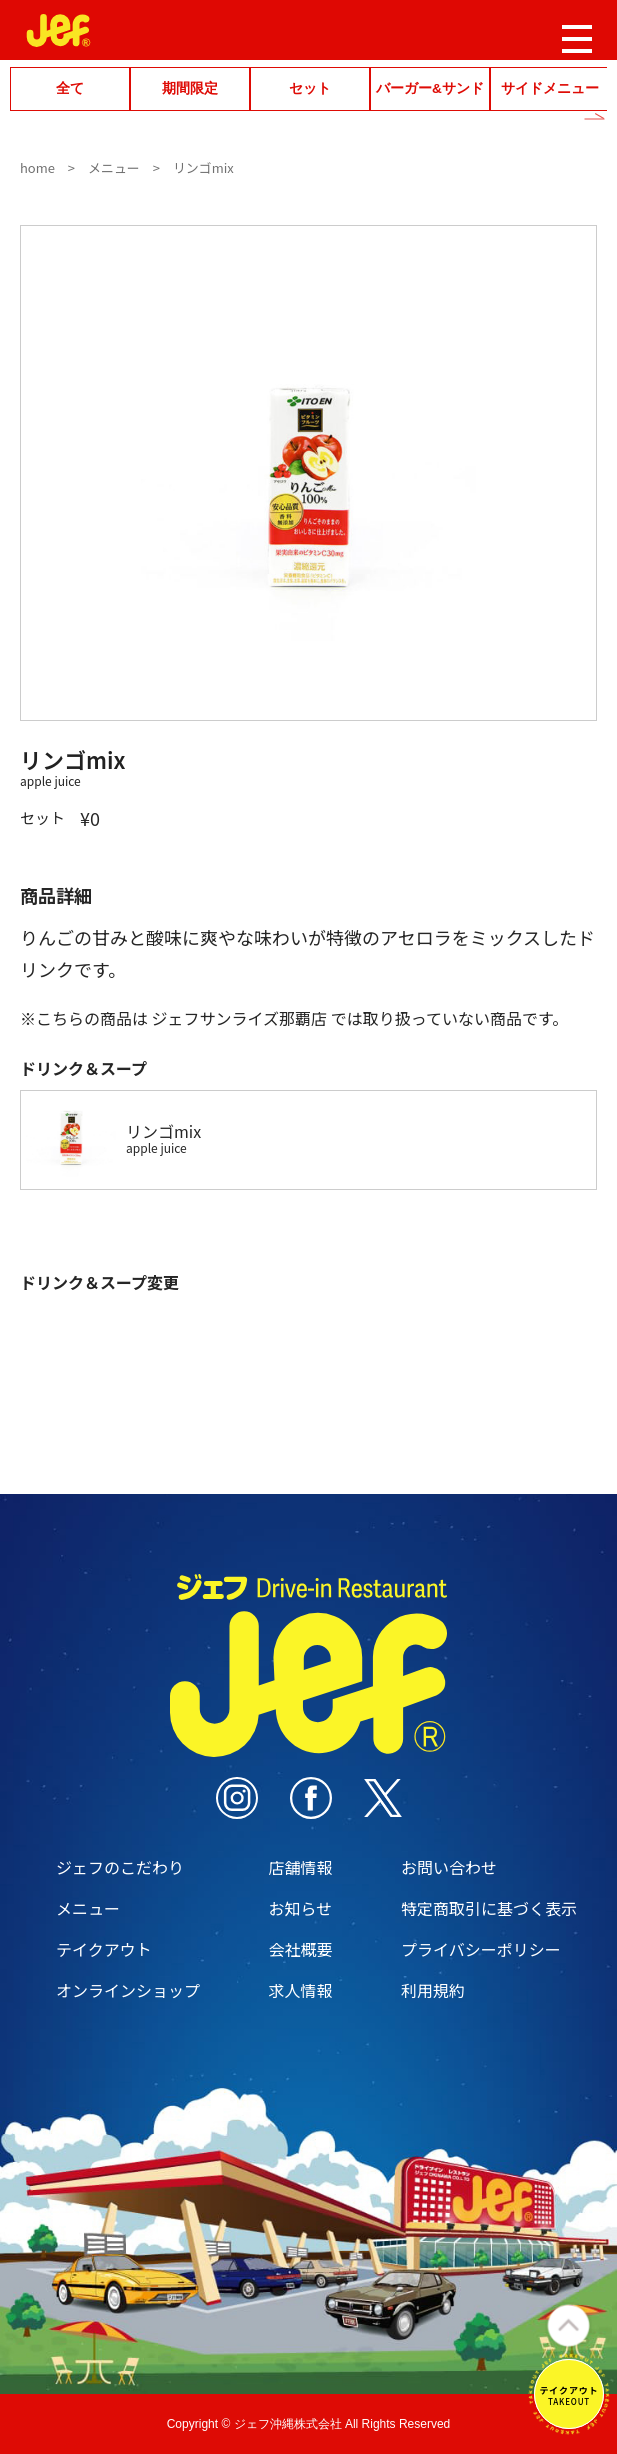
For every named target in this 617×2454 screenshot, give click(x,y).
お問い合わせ (449, 1867)
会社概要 (300, 1949)
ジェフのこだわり (120, 1867)
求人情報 (300, 1990)
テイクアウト (104, 1949)
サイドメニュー (550, 88)
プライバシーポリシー (481, 1949)
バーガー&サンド (430, 88)
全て (70, 88)
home (37, 167)
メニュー (114, 167)
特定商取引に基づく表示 (489, 1908)
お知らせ (300, 1908)
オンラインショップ (128, 1990)
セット (310, 88)
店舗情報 (300, 1867)
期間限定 (190, 88)
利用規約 (433, 1990)
